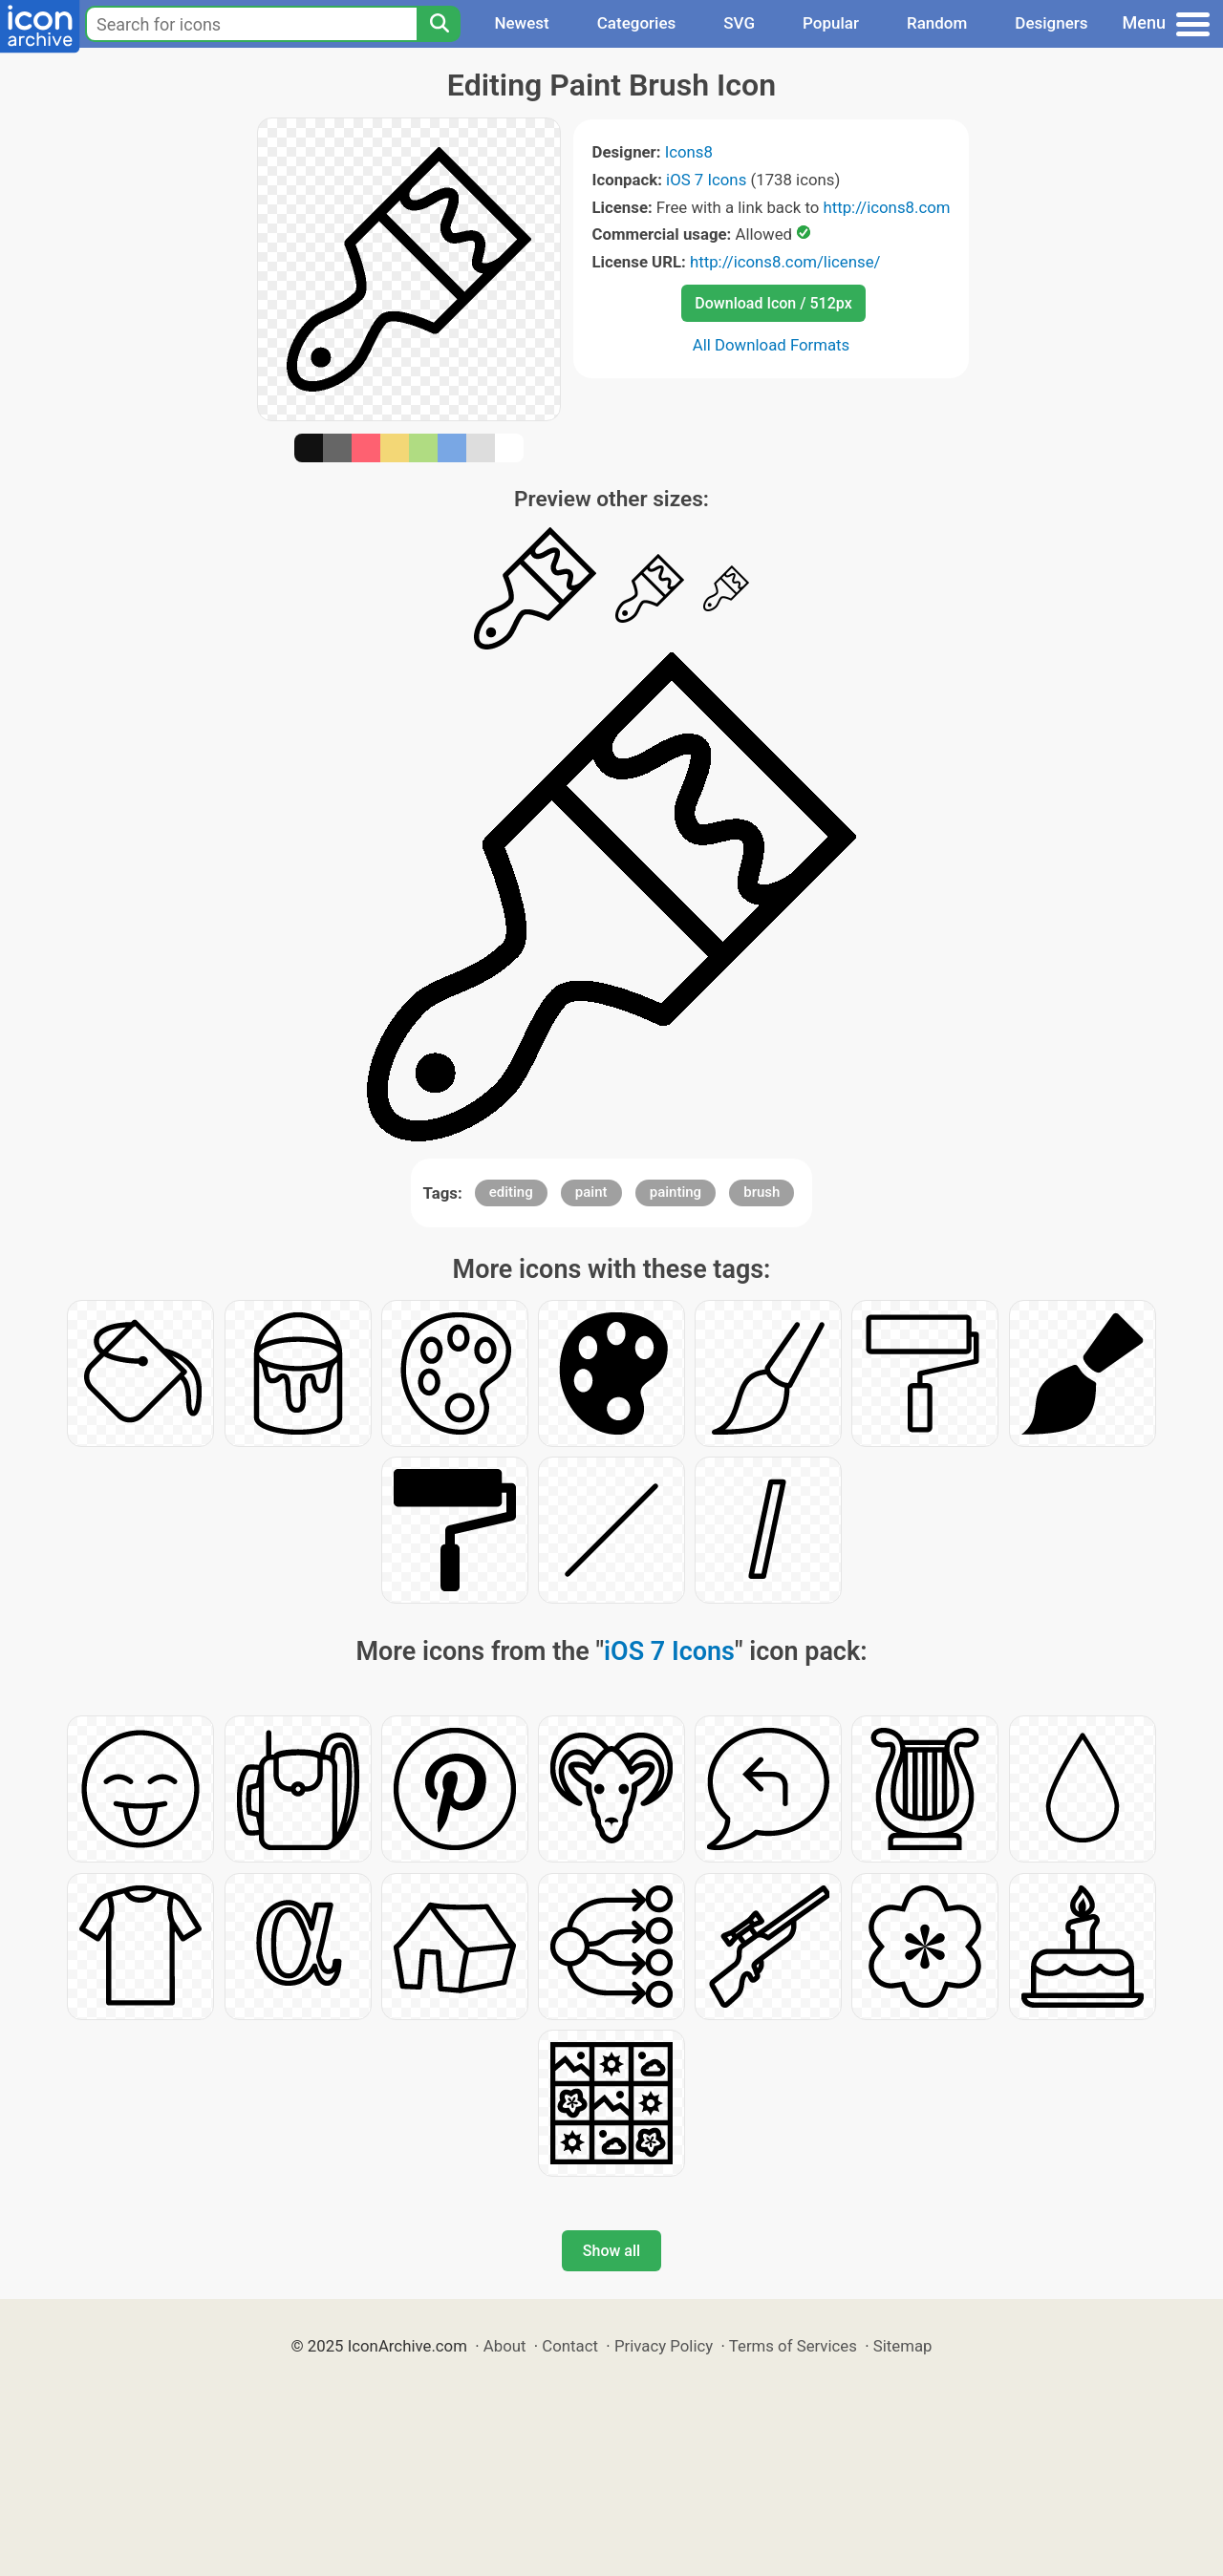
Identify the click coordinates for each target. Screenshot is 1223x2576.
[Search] (439, 24)
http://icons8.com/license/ (785, 261)
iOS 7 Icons (706, 179)
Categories (636, 22)
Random (937, 22)
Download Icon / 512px (773, 303)
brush (761, 1192)
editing (511, 1192)
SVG (739, 22)
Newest (521, 22)
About (504, 2345)
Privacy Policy (663, 2345)
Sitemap (903, 2345)
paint (591, 1192)
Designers (1051, 22)
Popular (831, 22)
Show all (611, 2251)
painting (675, 1192)
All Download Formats (771, 344)
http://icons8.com (886, 207)
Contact (570, 2345)
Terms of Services (793, 2345)
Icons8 (689, 151)
